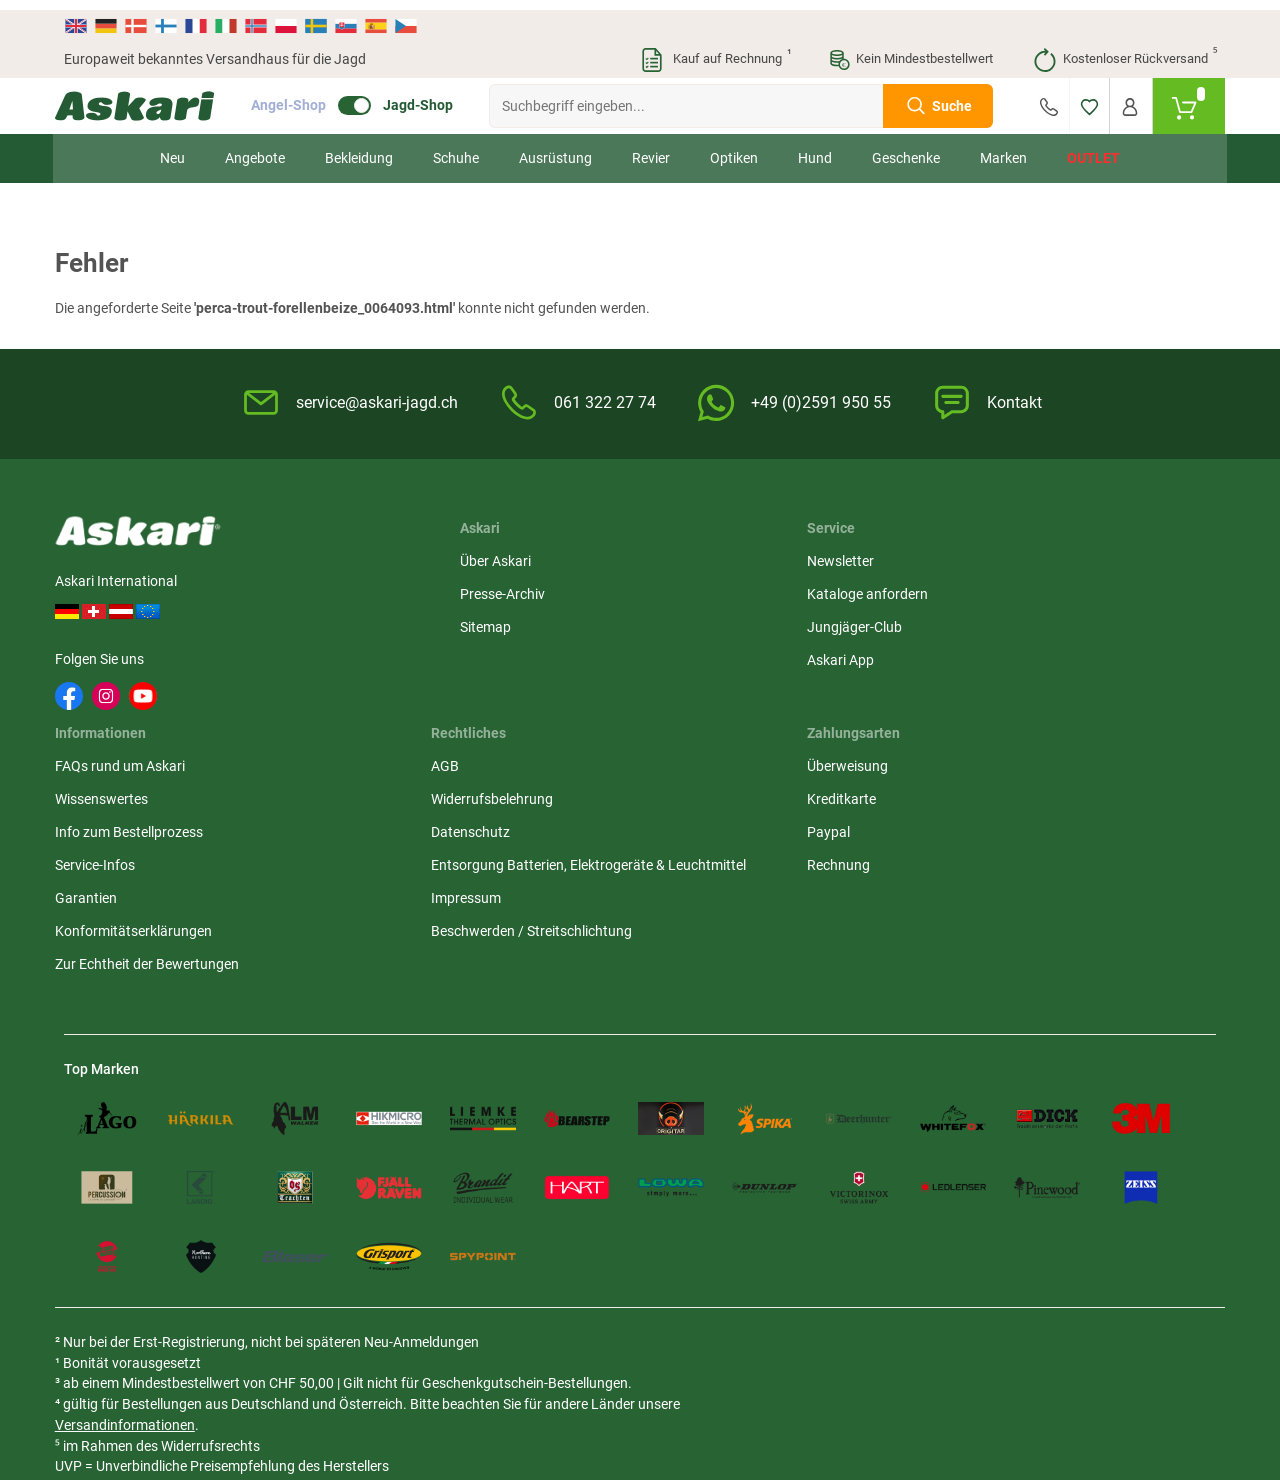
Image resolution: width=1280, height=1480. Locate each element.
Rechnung (1075, 656)
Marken (1003, 148)
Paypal (1065, 623)
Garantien (683, 689)
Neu (172, 148)
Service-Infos (692, 656)
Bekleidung (359, 148)
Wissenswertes (698, 590)
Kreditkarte (1078, 590)
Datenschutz (887, 623)
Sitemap (320, 623)
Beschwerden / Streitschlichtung (900, 774)
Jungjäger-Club (503, 623)
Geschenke (906, 148)
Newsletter (489, 557)
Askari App (489, 656)
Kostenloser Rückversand (1124, 50)
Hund (815, 148)
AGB (862, 557)
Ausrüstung (555, 148)
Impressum (883, 731)
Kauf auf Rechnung (715, 50)
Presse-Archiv (337, 590)
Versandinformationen (226, 1269)
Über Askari (330, 557)
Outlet (1093, 148)
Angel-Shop (297, 96)
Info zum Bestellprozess (726, 623)
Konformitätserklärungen (730, 722)
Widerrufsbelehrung (909, 590)
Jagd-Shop (427, 96)
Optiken (734, 148)
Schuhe (456, 148)
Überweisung (1084, 557)
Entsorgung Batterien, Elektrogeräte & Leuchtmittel (916, 677)
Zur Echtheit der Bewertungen (701, 765)
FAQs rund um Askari (717, 557)
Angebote (255, 148)
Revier (651, 148)
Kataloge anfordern (516, 590)
